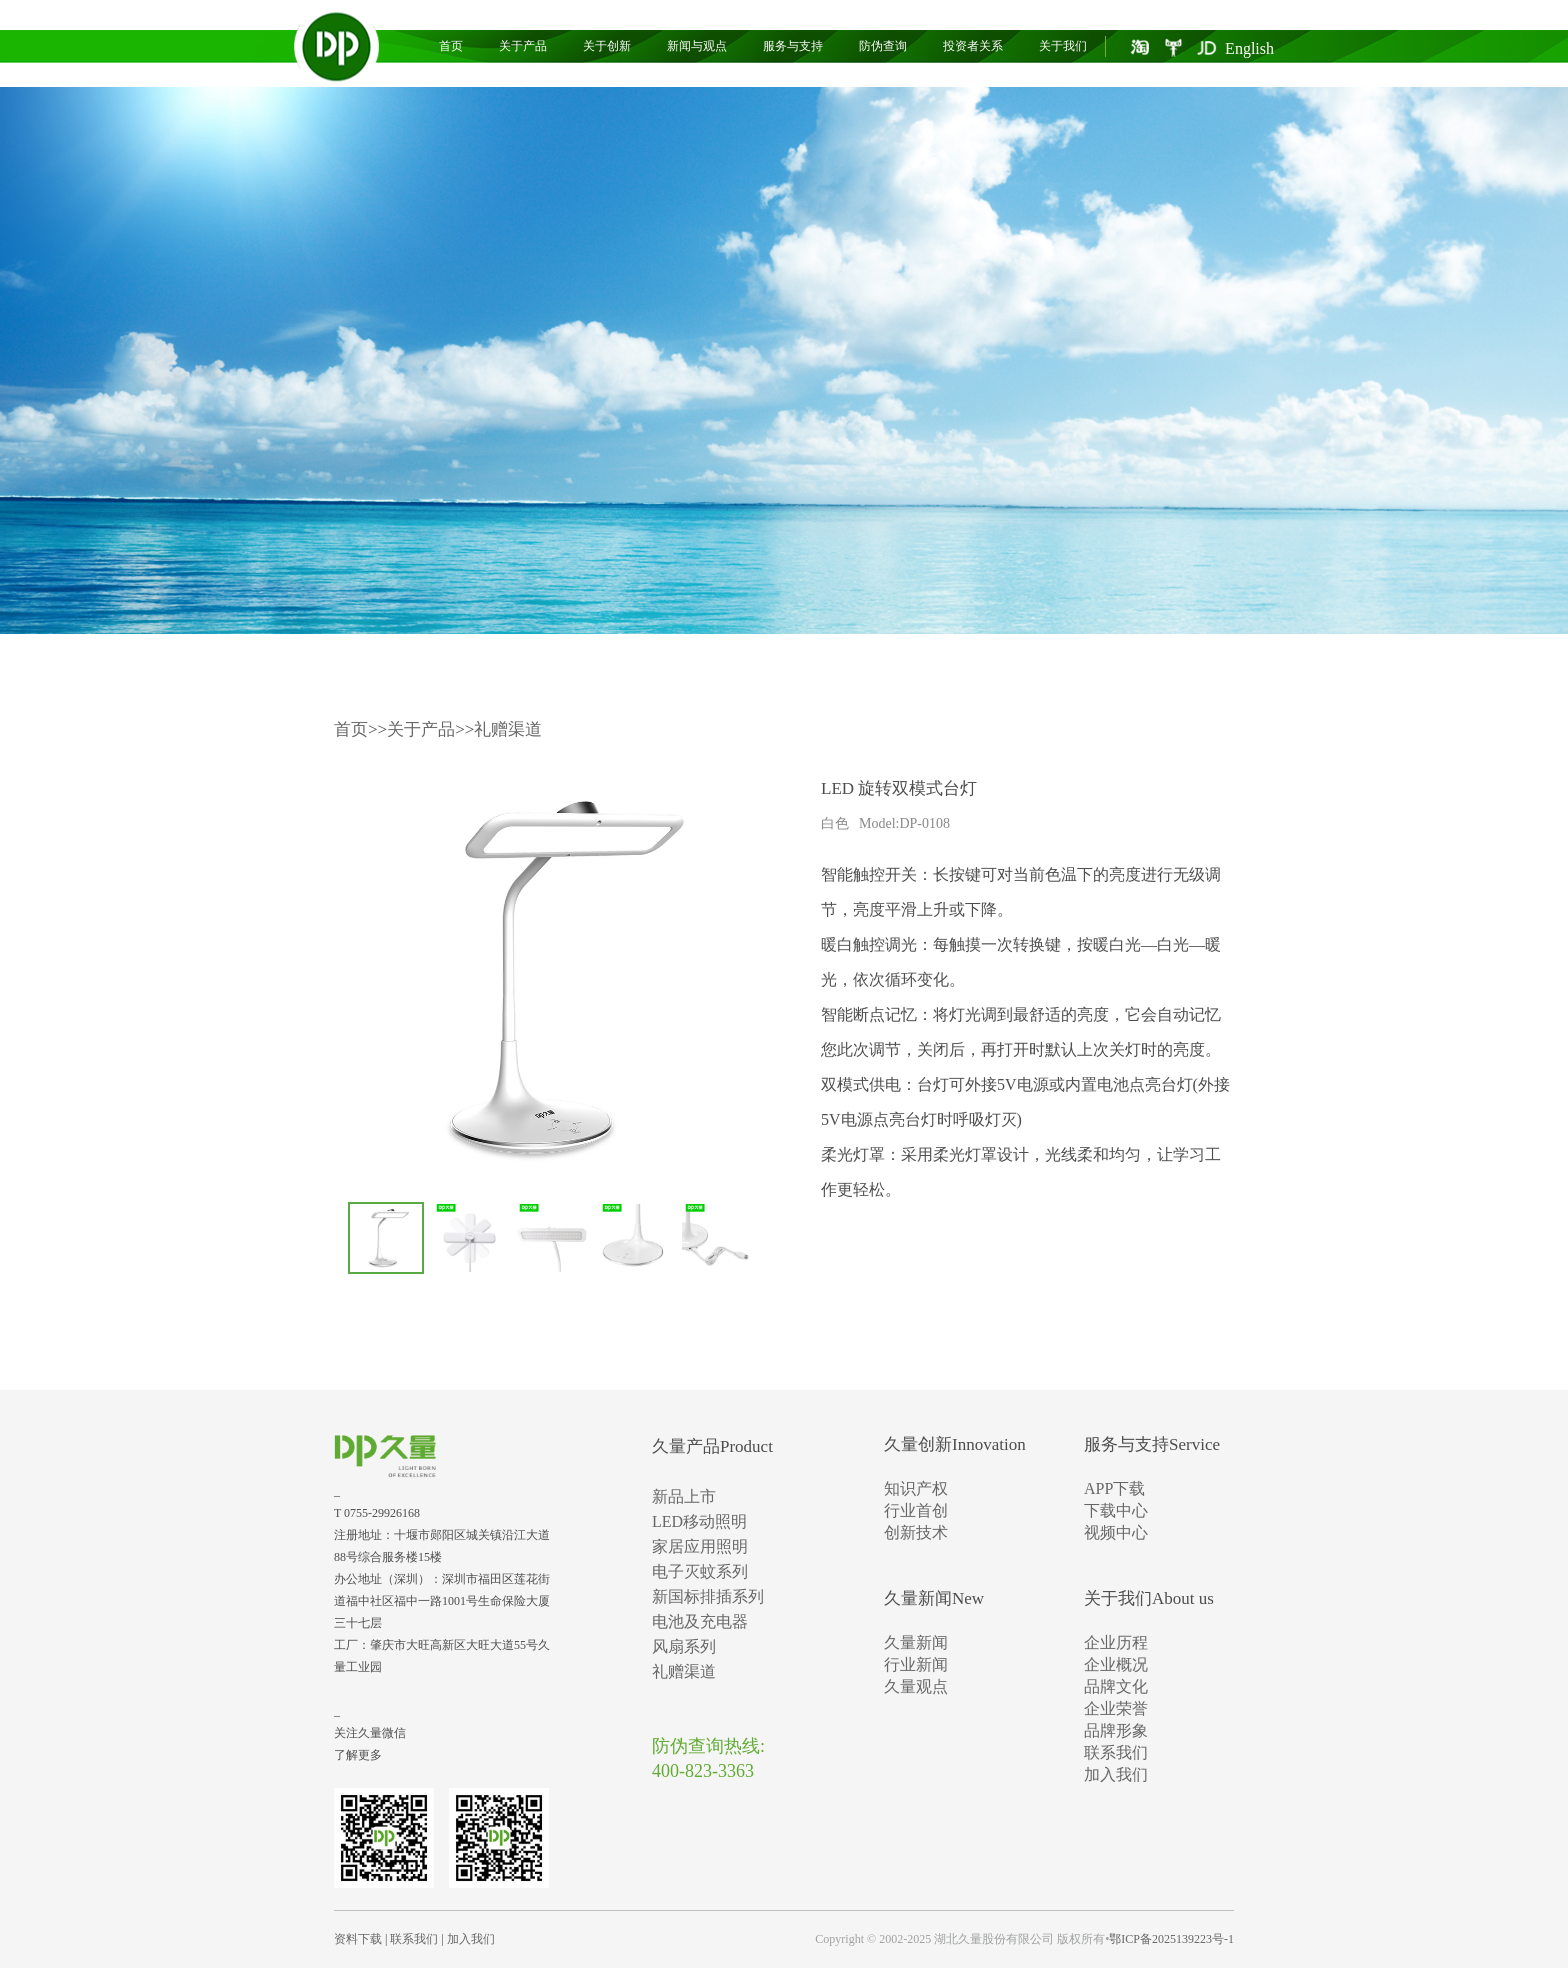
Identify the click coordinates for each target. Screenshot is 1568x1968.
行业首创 (916, 1510)
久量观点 (916, 1686)
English (1249, 48)
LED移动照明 (699, 1521)
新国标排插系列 (708, 1596)
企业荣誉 (1116, 1708)
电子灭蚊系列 (700, 1571)
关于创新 (607, 46)
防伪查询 (883, 46)
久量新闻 (916, 1642)
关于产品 (523, 46)
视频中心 (1116, 1532)
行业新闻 (916, 1664)
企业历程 (1116, 1642)
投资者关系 (973, 46)
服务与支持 (793, 46)
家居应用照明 (700, 1546)
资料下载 (358, 1939)
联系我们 (1116, 1752)
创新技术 (916, 1532)
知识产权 (916, 1488)
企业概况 (1116, 1664)
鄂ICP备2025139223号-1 (1171, 1939)
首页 (451, 46)
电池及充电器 (700, 1621)
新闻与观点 (697, 46)
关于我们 (1063, 46)
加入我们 (1116, 1774)
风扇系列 (684, 1646)
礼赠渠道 (508, 729)
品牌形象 (1116, 1730)
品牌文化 (1116, 1686)
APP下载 (1114, 1488)
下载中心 (1116, 1510)
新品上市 (684, 1496)
